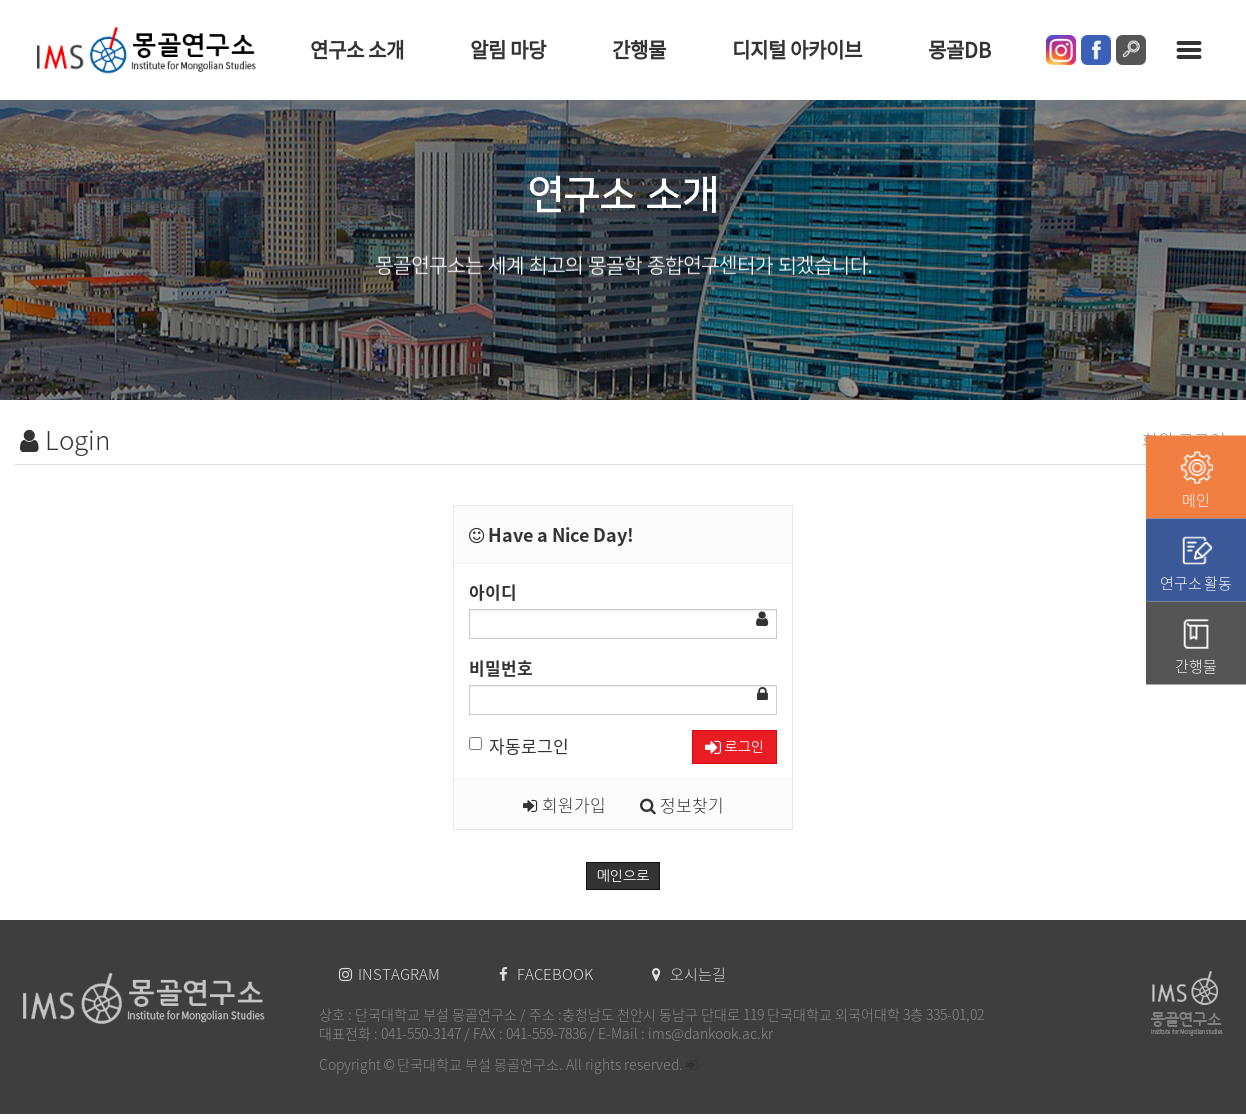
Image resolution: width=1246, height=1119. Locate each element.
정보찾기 (682, 804)
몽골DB (959, 49)
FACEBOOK (547, 974)
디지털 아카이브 (797, 49)
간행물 (639, 49)
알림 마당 (508, 49)
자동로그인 (519, 745)
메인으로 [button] (623, 876)
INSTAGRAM (391, 974)
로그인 (734, 747)
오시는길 (689, 974)
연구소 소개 (357, 49)
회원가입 (564, 804)
